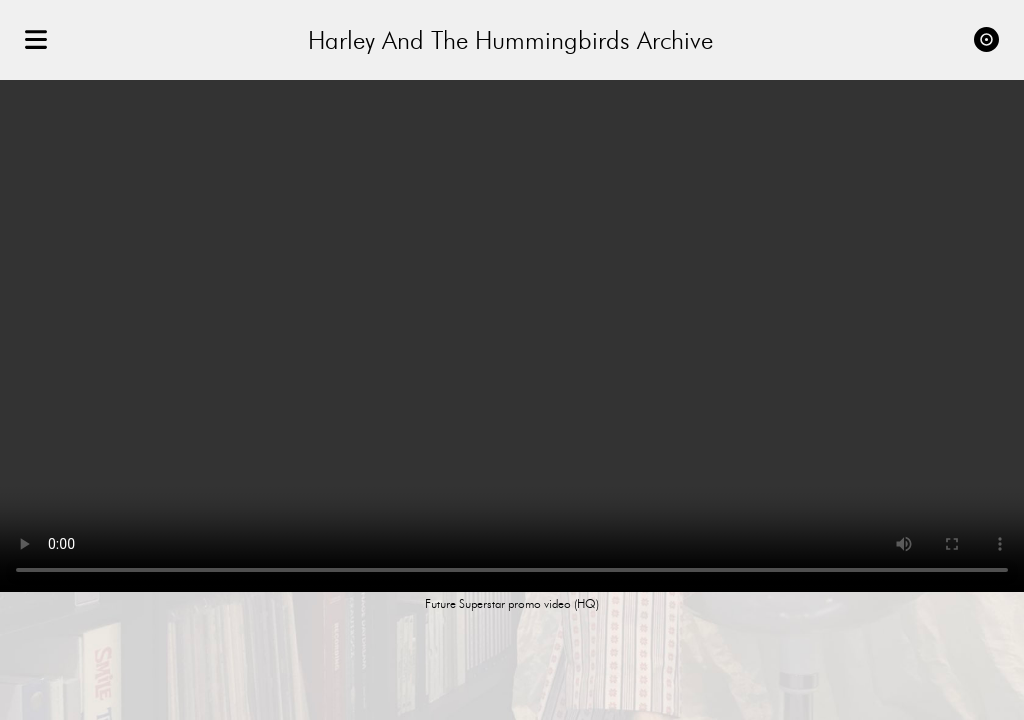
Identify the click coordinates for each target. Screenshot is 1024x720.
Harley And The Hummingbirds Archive (510, 40)
